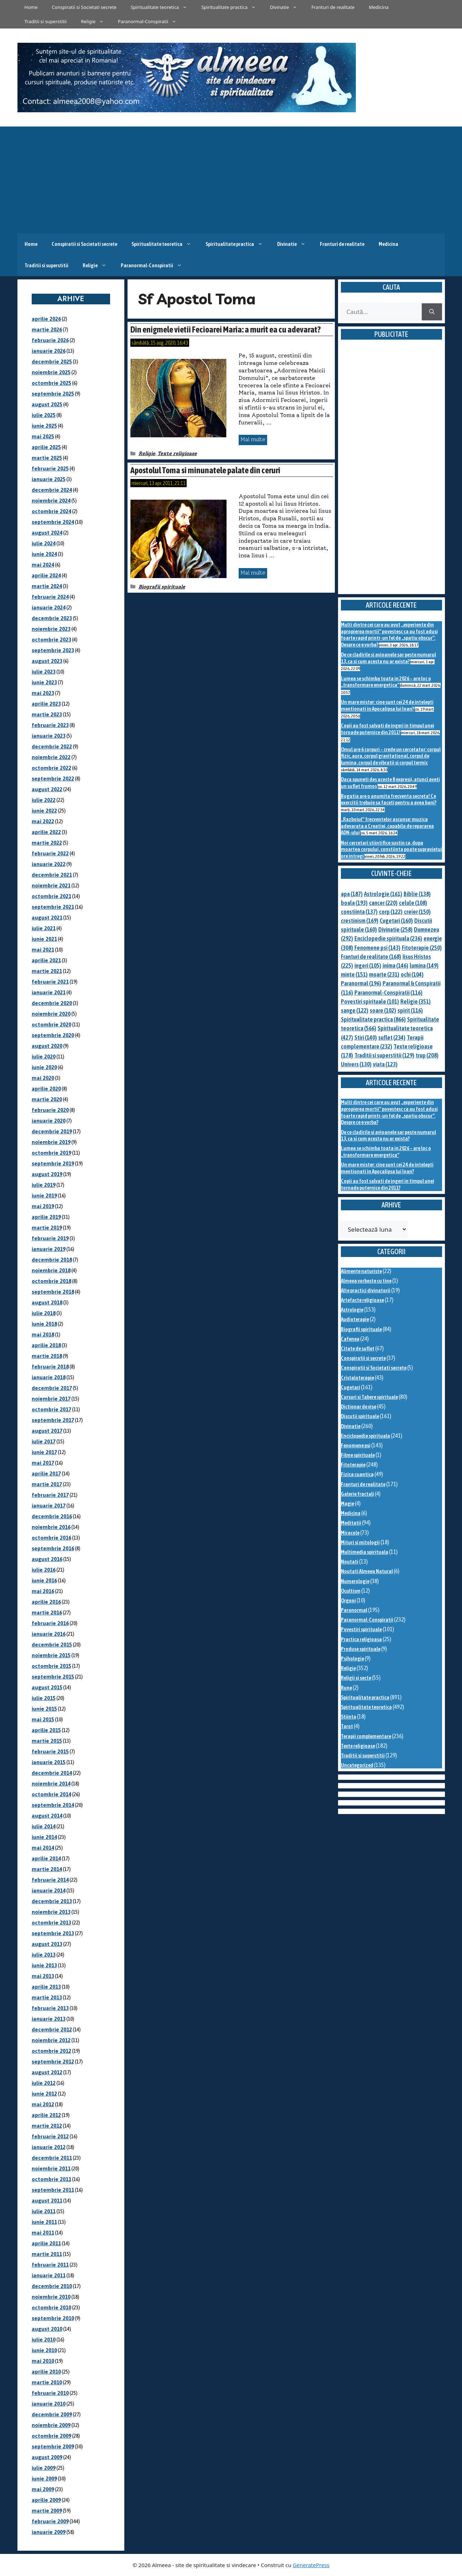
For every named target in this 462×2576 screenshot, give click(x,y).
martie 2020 (47, 1099)
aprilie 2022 (46, 832)
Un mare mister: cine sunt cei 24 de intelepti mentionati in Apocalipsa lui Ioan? (387, 705)
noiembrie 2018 (51, 1270)
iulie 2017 (44, 1441)
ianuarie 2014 (49, 1890)
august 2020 (47, 1046)
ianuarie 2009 (49, 2532)
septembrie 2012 (53, 2062)
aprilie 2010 (46, 2372)
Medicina (378, 7)
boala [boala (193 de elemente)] (354, 902)
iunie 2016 (44, 1580)
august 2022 (47, 789)
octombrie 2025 (51, 383)
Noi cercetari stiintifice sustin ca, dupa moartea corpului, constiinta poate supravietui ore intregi (391, 849)
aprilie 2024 (46, 575)
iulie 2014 (44, 1826)
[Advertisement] (231, 180)
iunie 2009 (44, 2478)
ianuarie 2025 (49, 479)
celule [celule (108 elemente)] (413, 902)
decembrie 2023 (52, 618)
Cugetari (350, 1387)
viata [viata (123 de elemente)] (385, 1064)
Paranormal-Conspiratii (150, 21)
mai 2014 (43, 1848)
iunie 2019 (44, 1195)
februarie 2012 (50, 2136)
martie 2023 (47, 714)
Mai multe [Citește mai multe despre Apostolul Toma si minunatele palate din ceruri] (252, 573)
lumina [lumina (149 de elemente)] (424, 965)
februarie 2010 (50, 2393)
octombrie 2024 (51, 511)
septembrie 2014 (53, 1805)
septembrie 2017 (53, 1420)
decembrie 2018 (52, 1260)
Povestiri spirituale (361, 1629)
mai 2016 (43, 1591)
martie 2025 (47, 458)
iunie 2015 (44, 1709)
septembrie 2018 (53, 1292)
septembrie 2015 (53, 1677)
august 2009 (47, 2457)
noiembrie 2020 (51, 1014)
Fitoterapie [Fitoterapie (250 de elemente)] (422, 947)
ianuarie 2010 (49, 2404)
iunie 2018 (44, 1324)
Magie (347, 1503)
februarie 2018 (50, 1367)
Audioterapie (355, 1319)
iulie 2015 (44, 1698)
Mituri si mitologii (360, 1542)
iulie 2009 (44, 2468)
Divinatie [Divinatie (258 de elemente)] (395, 929)
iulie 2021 (44, 928)
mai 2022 (43, 821)
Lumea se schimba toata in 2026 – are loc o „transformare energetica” (386, 681)
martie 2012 (47, 2126)
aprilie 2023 (46, 704)
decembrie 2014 (52, 1773)
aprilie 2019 (46, 1217)
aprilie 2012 (46, 2115)
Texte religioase (177, 453)
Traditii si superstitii (46, 21)
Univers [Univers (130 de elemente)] (356, 1064)
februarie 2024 (50, 597)
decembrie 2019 (52, 1131)
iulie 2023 (44, 672)
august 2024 (47, 533)
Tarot (347, 1726)
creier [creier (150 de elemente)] (417, 911)
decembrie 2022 (52, 746)
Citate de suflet (357, 1348)
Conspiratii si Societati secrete (84, 7)
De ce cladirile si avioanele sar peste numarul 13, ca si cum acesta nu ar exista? (388, 657)
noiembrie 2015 (51, 1655)
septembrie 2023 (53, 650)
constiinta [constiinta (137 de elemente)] (359, 911)
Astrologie (352, 1310)
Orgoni (348, 1600)
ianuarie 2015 (49, 1762)
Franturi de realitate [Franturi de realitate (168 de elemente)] (371, 956)
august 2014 (47, 1816)
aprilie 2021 (46, 960)
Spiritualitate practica (232, 7)
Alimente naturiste (361, 1271)
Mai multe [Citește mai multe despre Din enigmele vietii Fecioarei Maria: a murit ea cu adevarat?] (252, 439)
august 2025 (47, 404)
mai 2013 (43, 1976)
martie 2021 (47, 971)
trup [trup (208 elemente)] (427, 1055)
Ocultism (350, 1591)
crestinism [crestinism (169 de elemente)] (359, 920)
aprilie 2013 (46, 1987)
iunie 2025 (44, 426)
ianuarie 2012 (49, 2147)
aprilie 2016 (46, 1602)
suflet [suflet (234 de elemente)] (391, 1037)
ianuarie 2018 (49, 1377)
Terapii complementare (366, 1736)
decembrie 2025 (52, 362)
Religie (96, 21)
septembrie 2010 (53, 2318)
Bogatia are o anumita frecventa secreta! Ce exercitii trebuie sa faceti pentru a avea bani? (388, 799)
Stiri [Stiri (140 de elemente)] (365, 1037)
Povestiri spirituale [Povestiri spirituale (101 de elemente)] (370, 1001)
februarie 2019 (50, 1238)
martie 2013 (47, 1997)
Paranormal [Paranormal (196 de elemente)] (361, 983)
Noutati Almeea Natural (367, 1571)
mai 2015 (43, 1719)
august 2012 (47, 2072)
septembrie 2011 (53, 2190)
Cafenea (350, 1339)
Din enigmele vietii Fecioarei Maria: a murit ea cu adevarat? (225, 329)
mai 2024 (43, 565)
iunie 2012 (44, 2094)
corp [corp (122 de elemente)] (391, 911)
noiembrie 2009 (51, 2425)
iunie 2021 (44, 939)
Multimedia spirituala (364, 1552)
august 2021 (47, 918)
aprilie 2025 (46, 447)
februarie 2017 (50, 1495)
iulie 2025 (44, 415)
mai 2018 (43, 1334)
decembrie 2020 (52, 1003)
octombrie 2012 (51, 2051)
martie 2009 (47, 2511)
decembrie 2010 (52, 2286)
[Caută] (432, 311)
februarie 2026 (50, 340)
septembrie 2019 (53, 1163)
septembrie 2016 (53, 1548)
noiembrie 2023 (51, 629)
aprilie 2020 (46, 1089)
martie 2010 (47, 2382)
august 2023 (47, 661)
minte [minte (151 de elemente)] (354, 974)
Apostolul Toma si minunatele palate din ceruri (205, 470)
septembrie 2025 (53, 394)
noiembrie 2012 (51, 2040)
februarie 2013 (50, 2008)
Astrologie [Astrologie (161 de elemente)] (383, 893)
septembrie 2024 (53, 522)
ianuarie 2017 (49, 1506)
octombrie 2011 (51, 2179)
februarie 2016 (50, 1623)
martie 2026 (47, 329)
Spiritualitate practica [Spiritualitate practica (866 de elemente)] (373, 1019)
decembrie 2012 (52, 2029)
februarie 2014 (50, 1880)
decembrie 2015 (52, 1645)
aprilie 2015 (46, 1730)
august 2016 (47, 1559)
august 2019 (47, 1174)
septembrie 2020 (53, 1035)
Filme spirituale (358, 1455)
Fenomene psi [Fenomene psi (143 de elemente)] (377, 947)
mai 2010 (43, 2361)
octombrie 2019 (51, 1153)
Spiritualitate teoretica (162, 7)
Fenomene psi (355, 1445)
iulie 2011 (44, 2211)
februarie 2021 (50, 982)
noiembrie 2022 (51, 757)
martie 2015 (47, 1741)
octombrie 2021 (51, 896)
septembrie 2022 (53, 779)
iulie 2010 (44, 2340)
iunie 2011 (44, 2222)
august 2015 (47, 1687)
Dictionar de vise (358, 1406)
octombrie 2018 (51, 1281)
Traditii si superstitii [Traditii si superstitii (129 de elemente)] (384, 1055)
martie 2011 (47, 2254)
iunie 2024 (44, 554)
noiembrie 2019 (51, 1142)
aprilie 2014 (46, 1858)
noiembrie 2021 (51, 885)
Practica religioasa (361, 1639)
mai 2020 (43, 1078)
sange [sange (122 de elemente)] (354, 1010)
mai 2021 (43, 950)
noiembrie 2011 (51, 2168)
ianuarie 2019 (49, 1249)
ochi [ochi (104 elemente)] (412, 974)
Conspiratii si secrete (363, 1358)
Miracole (350, 1533)
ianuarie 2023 (49, 736)
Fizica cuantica (357, 1474)
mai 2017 (43, 1463)
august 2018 (47, 1302)
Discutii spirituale (360, 1416)
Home (31, 7)
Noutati (349, 1562)
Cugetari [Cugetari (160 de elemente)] (396, 920)
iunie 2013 (44, 1965)
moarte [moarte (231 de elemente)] (384, 974)
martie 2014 (47, 1869)
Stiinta (348, 1717)
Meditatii (351, 1523)
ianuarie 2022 (49, 864)
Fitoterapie (353, 1465)
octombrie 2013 (51, 1923)
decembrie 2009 (52, 2414)
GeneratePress (311, 2565)
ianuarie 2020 (49, 1121)
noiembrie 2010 (51, 2297)
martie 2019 (47, 1228)
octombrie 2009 (51, 2436)
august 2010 (47, 2329)
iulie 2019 (44, 1185)
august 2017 (47, 1431)
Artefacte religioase (362, 1300)
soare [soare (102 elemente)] (383, 1010)
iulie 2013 (44, 1955)
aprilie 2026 (46, 319)
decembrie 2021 (52, 875)
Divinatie (287, 7)
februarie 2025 (50, 468)
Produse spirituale (360, 1649)
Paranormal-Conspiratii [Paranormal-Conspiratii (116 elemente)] (388, 992)
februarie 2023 (50, 725)
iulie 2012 (44, 2083)
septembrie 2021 (53, 907)
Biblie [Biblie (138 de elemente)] (417, 893)
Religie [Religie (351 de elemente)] (415, 1001)
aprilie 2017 (46, 1473)
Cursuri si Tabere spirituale (369, 1397)
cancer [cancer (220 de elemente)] (383, 902)
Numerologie (355, 1581)
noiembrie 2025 (51, 372)
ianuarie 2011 (49, 2275)
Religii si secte (356, 1678)
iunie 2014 (44, 1837)
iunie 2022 (44, 811)
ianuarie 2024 (49, 607)
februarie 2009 (50, 2521)
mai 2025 (43, 436)
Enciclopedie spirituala (365, 1436)
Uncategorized (357, 1765)
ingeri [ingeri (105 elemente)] (367, 965)
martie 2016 (47, 1612)
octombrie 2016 (51, 1538)
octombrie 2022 (51, 768)
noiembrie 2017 (51, 1399)
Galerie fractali (357, 1494)
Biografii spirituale (162, 587)
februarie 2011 (50, 2265)
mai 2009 (43, 2489)
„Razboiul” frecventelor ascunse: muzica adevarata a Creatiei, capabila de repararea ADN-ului (387, 825)
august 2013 (47, 1944)
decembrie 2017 (52, 1388)
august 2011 (47, 2201)
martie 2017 (47, 1484)
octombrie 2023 (51, 640)
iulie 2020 (44, 1056)
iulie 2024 (44, 543)
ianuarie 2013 (49, 2019)
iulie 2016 (44, 1570)
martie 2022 (47, 843)
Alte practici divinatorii (365, 1290)
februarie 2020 (50, 1110)
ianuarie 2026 (49, 351)
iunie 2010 (44, 2350)
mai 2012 (43, 2104)
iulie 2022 (44, 800)
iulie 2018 (44, 1313)
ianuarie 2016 (49, 1634)
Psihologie (352, 1658)
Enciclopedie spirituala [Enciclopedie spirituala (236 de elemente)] (388, 938)
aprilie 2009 (46, 2500)
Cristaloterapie (357, 1378)
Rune (346, 1688)
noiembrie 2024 (51, 501)
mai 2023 (43, 693)
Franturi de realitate (332, 7)
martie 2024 (47, 586)
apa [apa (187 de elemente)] (352, 893)
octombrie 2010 (51, 2307)
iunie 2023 (44, 682)
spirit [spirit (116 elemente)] (410, 1010)
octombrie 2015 (51, 1666)
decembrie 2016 (52, 1516)
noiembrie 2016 (51, 1527)
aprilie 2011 (46, 2243)
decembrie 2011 (52, 2158)
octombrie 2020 (51, 1024)
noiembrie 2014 (51, 1784)
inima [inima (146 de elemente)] (395, 965)
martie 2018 (47, 1356)
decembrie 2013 (52, 1901)
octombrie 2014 (51, 1794)
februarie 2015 (50, 1751)
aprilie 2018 (46, 1345)
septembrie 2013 (53, 1933)
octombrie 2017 (51, 1409)
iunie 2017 (44, 1452)
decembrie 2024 (52, 490)
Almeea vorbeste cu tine (366, 1281)
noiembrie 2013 (51, 1912)
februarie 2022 (50, 853)
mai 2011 (43, 2233)
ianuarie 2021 (49, 992)
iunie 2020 (44, 1067)
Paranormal (354, 1610)
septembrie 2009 (53, 2446)
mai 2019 (43, 1206)
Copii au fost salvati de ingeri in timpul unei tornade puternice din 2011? (387, 728)
